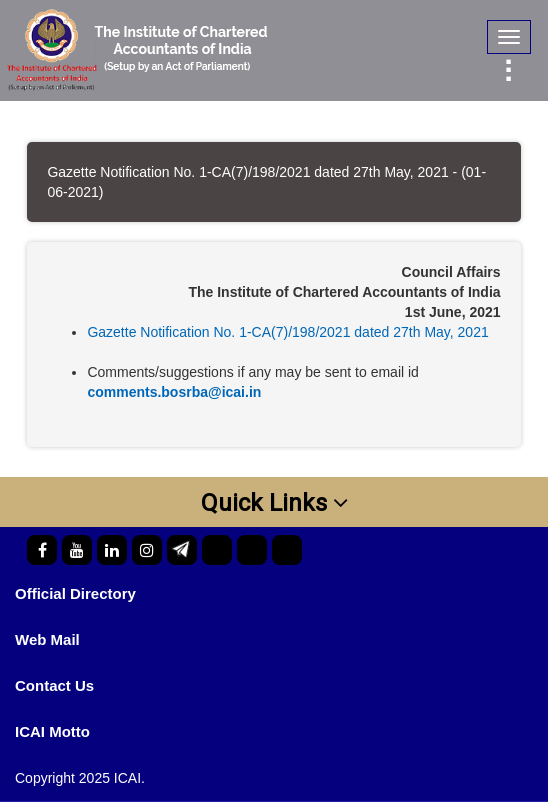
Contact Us (54, 685)
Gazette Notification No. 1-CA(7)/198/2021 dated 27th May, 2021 (287, 332)
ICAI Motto (52, 731)
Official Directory (75, 593)
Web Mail (47, 639)
